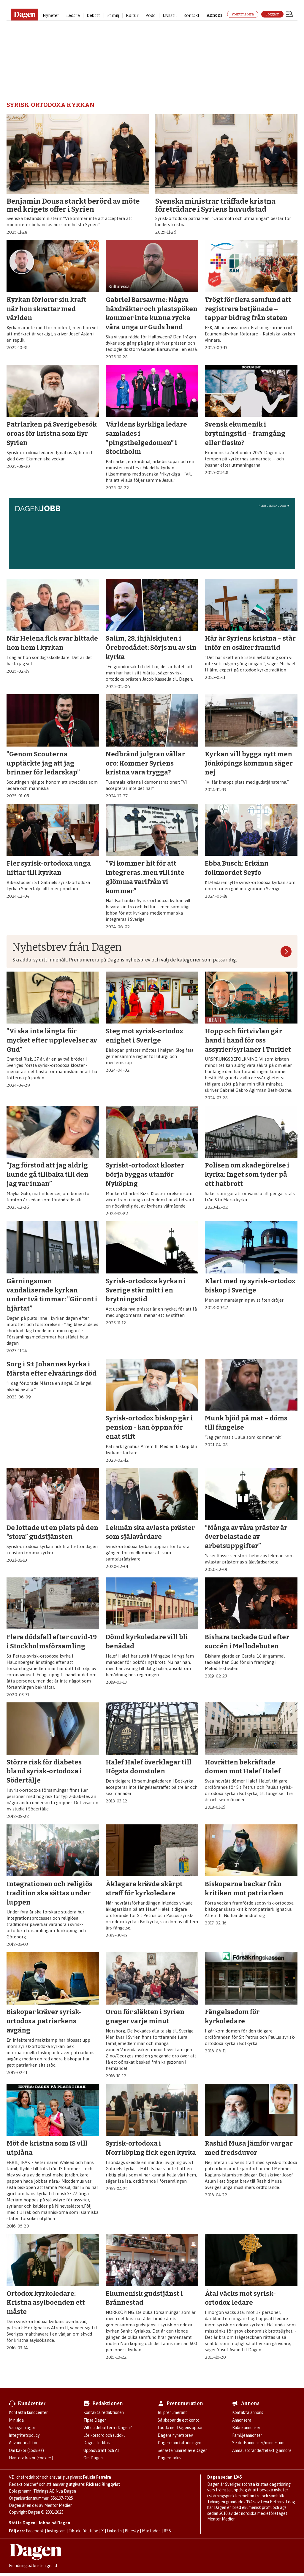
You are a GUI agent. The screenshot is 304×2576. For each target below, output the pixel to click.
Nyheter (51, 15)
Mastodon (151, 2531)
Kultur (132, 15)
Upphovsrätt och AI (101, 2450)
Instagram (56, 2531)
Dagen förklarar (98, 2442)
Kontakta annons (247, 2412)
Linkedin (114, 2531)
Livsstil (170, 15)
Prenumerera (243, 14)
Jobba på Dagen (54, 2522)
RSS (167, 2531)
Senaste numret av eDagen (183, 2450)
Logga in (272, 14)
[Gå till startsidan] (24, 14)
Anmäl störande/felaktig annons (262, 2450)
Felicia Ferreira (97, 2477)
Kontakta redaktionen (103, 2412)
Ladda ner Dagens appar (180, 2427)
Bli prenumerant (172, 2412)
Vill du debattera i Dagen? (107, 2427)
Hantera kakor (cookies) (31, 2457)
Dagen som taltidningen (179, 2442)
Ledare (73, 15)
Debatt (93, 15)
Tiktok (74, 2531)
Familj (113, 15)
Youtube (90, 2531)
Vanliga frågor (22, 2427)
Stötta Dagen (22, 2522)
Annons (214, 15)
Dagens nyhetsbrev (175, 2435)
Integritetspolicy (24, 2435)
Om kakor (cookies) (26, 2450)
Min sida (16, 2420)
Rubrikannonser (246, 2427)
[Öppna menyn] (289, 15)
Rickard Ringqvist (103, 2484)
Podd (150, 15)
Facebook (35, 2531)
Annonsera (241, 2420)
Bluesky (132, 2531)
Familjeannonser (247, 2435)
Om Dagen (93, 2457)
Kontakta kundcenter (28, 2412)
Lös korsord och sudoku (104, 2435)
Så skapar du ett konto (179, 2420)
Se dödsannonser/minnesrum (258, 2442)
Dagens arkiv (169, 2457)
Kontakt (191, 15)
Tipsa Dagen (95, 2420)
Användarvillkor (23, 2442)
